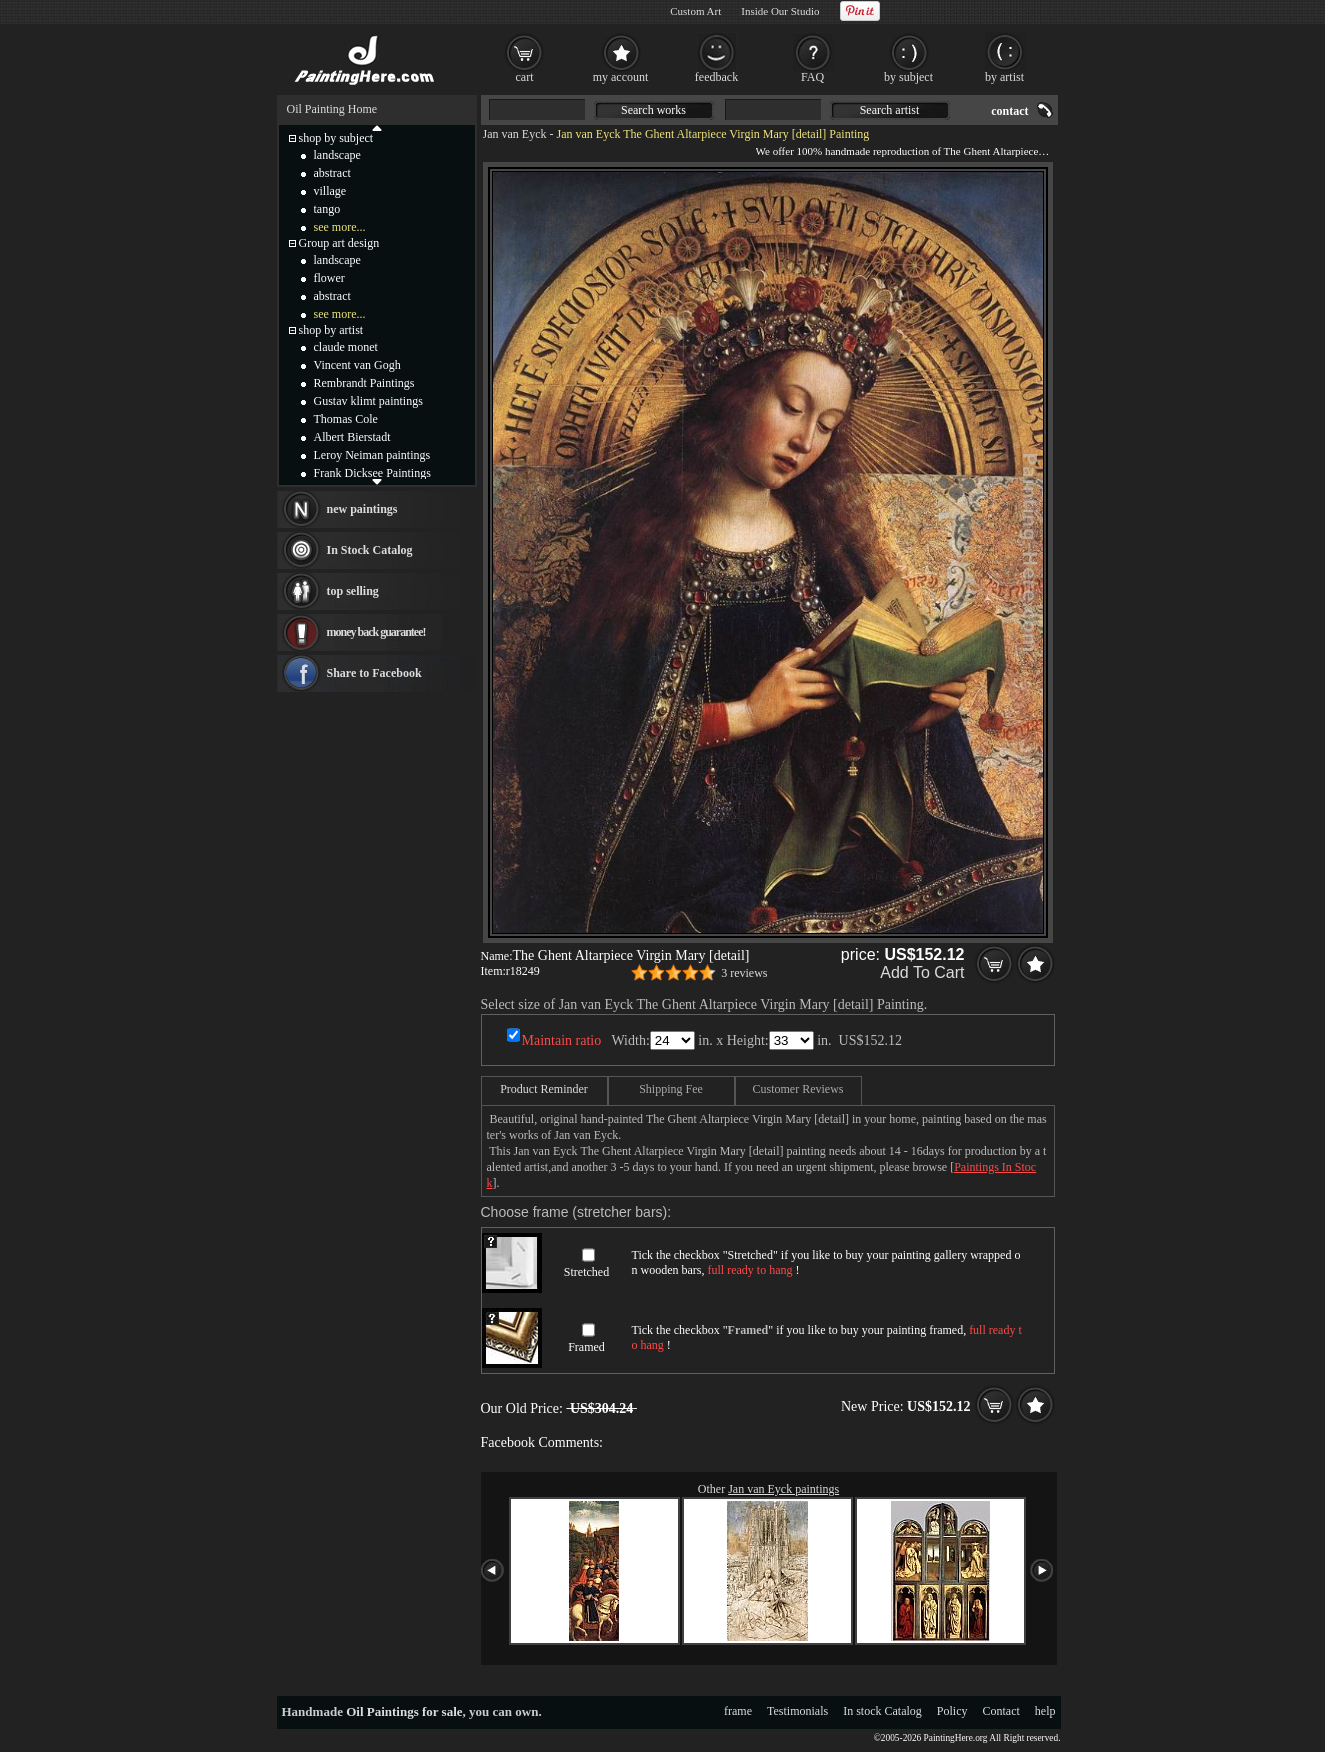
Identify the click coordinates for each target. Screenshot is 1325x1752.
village (330, 191)
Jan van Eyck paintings (783, 1489)
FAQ (812, 77)
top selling (353, 591)
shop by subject (336, 138)
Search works (653, 110)
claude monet (346, 347)
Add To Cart (922, 972)
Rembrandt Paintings (364, 383)
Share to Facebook (374, 673)
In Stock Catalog (370, 550)
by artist (1004, 77)
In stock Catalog (882, 1711)
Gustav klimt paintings (368, 401)
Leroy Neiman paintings (372, 455)
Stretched (586, 1272)
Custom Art (695, 11)
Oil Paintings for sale (404, 1711)
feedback (716, 77)
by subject (908, 77)
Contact (1001, 1711)
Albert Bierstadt (352, 437)
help (1045, 1711)
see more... (340, 227)
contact (1009, 111)
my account (621, 77)
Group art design (339, 243)
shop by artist (331, 330)
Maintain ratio (562, 1040)
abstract (332, 173)
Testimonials (797, 1711)
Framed (586, 1347)
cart (525, 77)
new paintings (362, 509)
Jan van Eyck (515, 134)
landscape (337, 155)
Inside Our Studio (780, 11)
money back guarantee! (376, 632)
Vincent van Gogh (357, 365)
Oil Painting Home (332, 109)
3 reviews (744, 973)
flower (329, 278)
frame (738, 1711)
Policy (952, 1711)
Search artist (890, 110)
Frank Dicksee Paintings (372, 473)
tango (327, 209)
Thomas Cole (346, 419)
